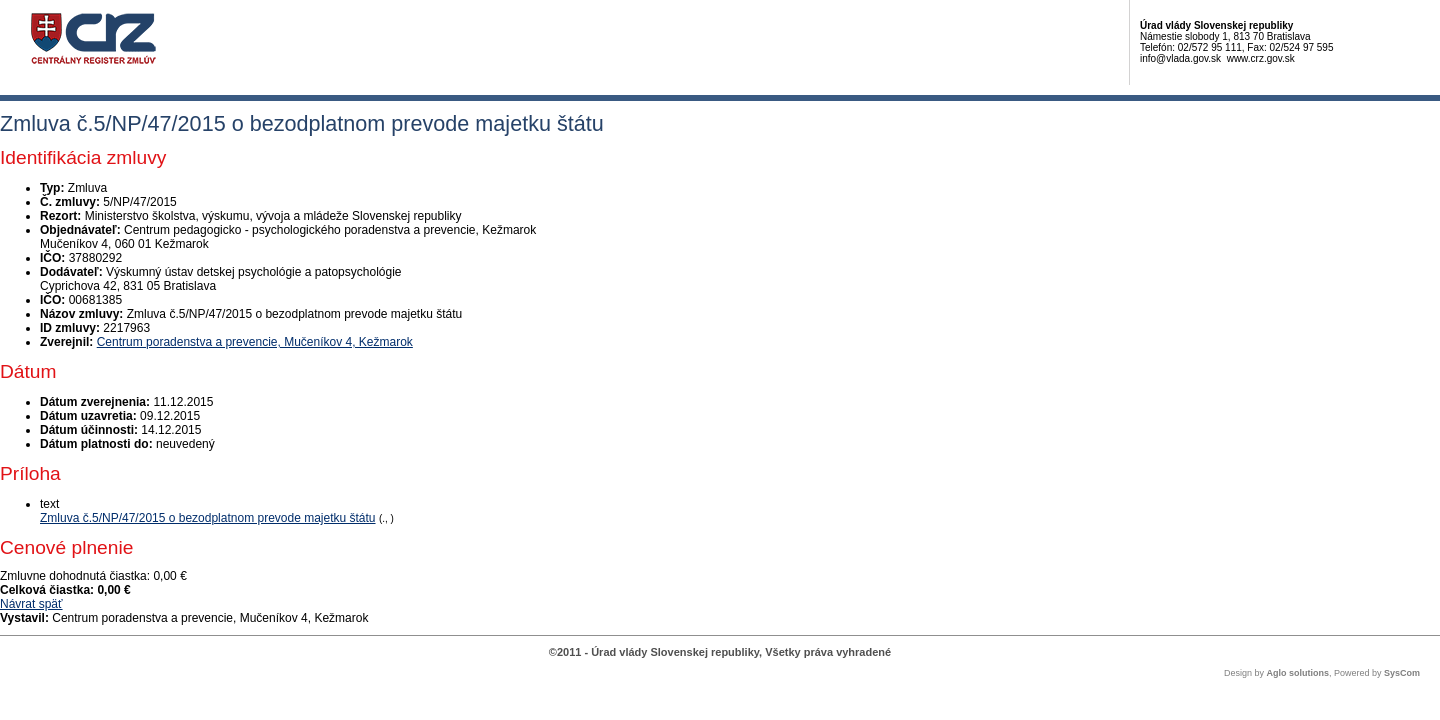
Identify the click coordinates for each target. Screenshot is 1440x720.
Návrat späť (31, 604)
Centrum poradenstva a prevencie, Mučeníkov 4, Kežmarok (255, 342)
